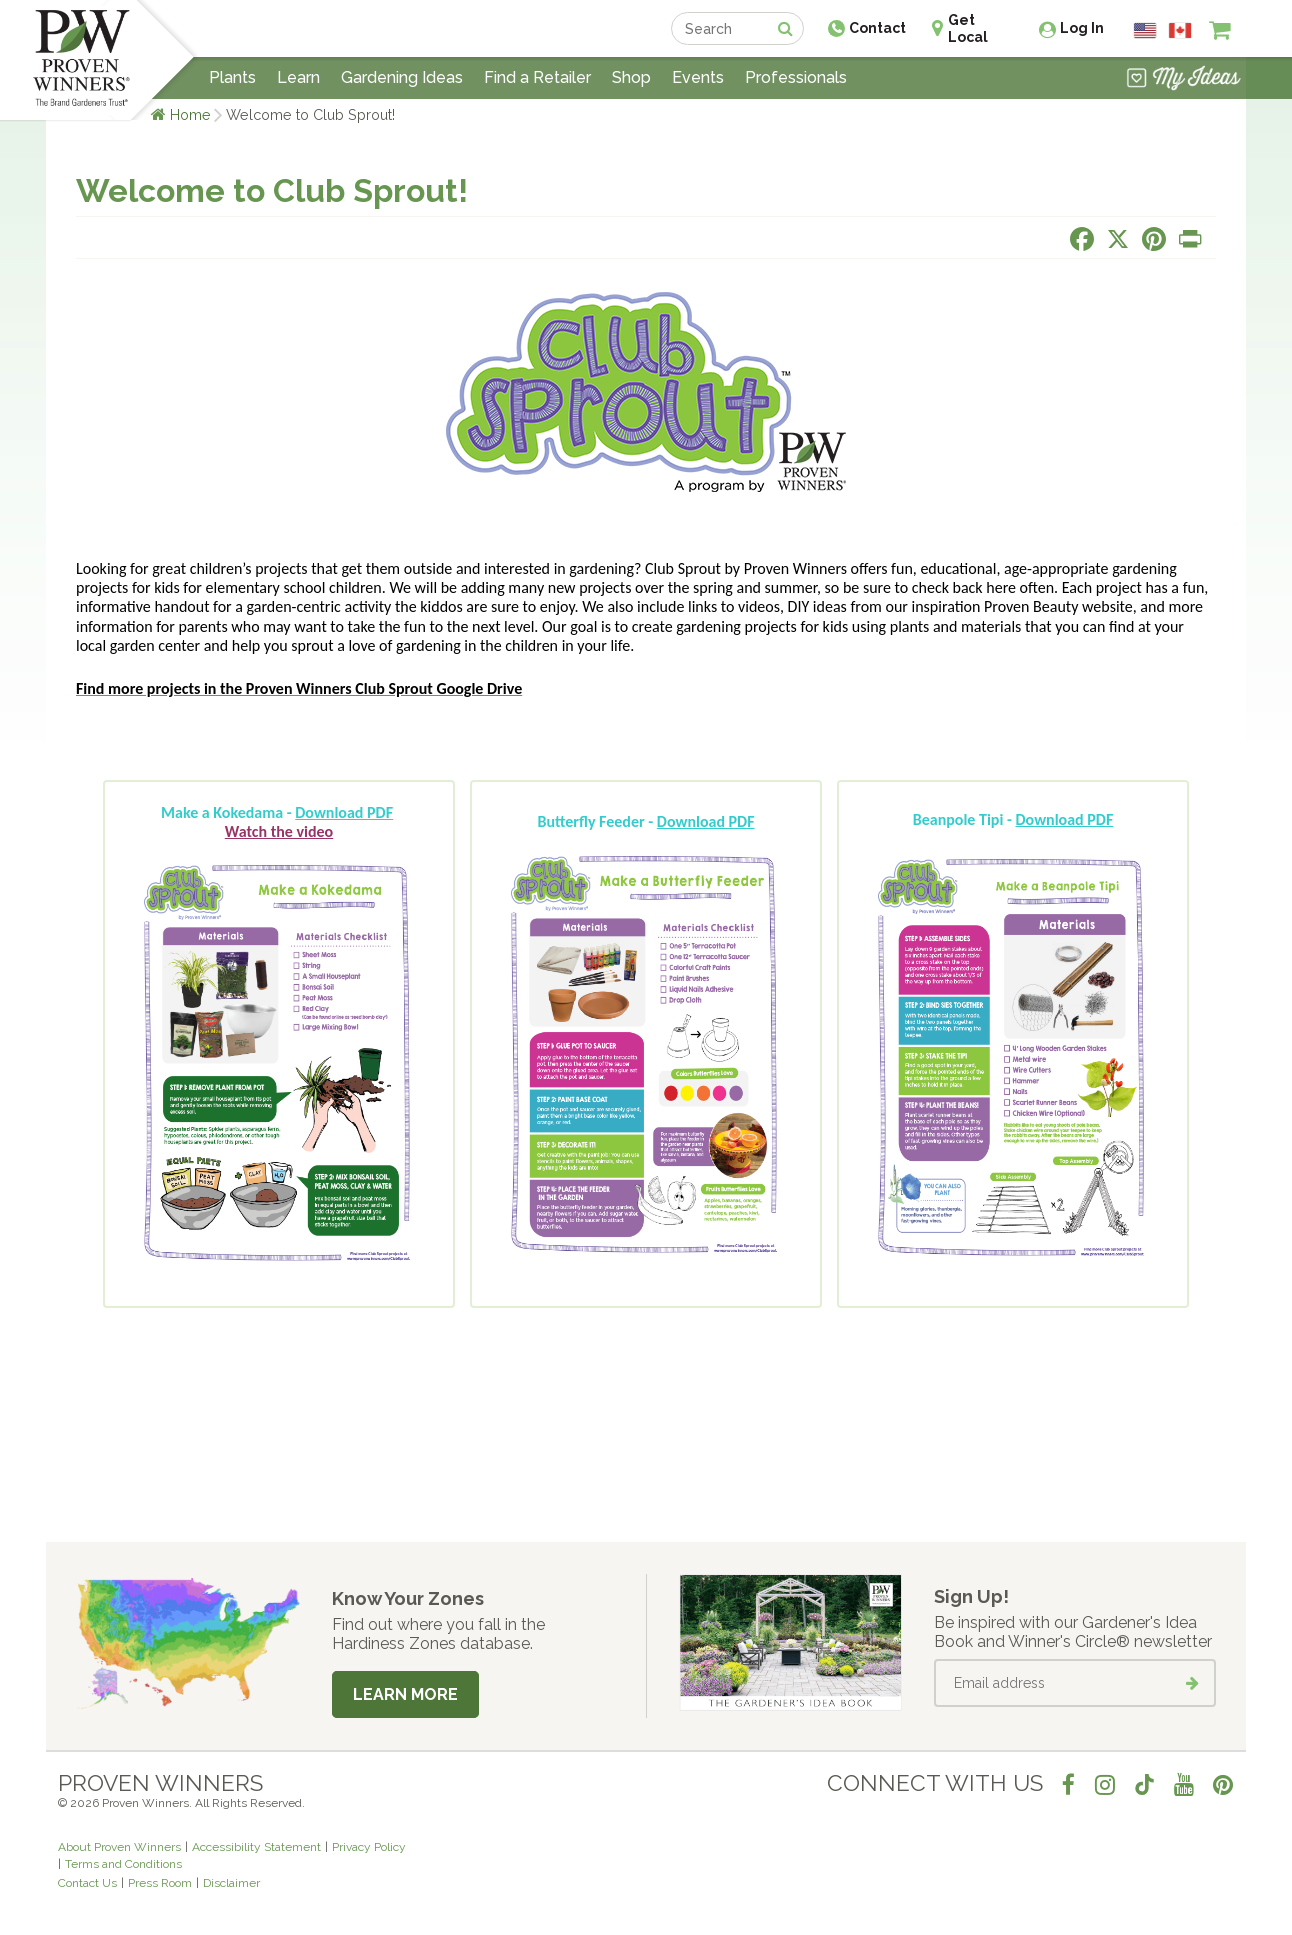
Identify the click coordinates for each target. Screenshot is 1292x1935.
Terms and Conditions (123, 1864)
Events (698, 77)
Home (190, 114)
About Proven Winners (119, 1847)
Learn (298, 77)
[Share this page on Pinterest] (1154, 239)
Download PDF (344, 812)
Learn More (405, 1694)
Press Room (160, 1883)
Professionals (796, 77)
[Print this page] (1190, 239)
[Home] (81, 60)
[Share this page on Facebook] (1082, 239)
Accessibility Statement (256, 1847)
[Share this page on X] (1118, 239)
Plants (232, 77)
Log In (1082, 28)
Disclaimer (231, 1883)
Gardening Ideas (402, 77)
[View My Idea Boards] (1183, 80)
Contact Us (87, 1883)
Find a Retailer (537, 77)
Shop (631, 77)
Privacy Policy (369, 1847)
